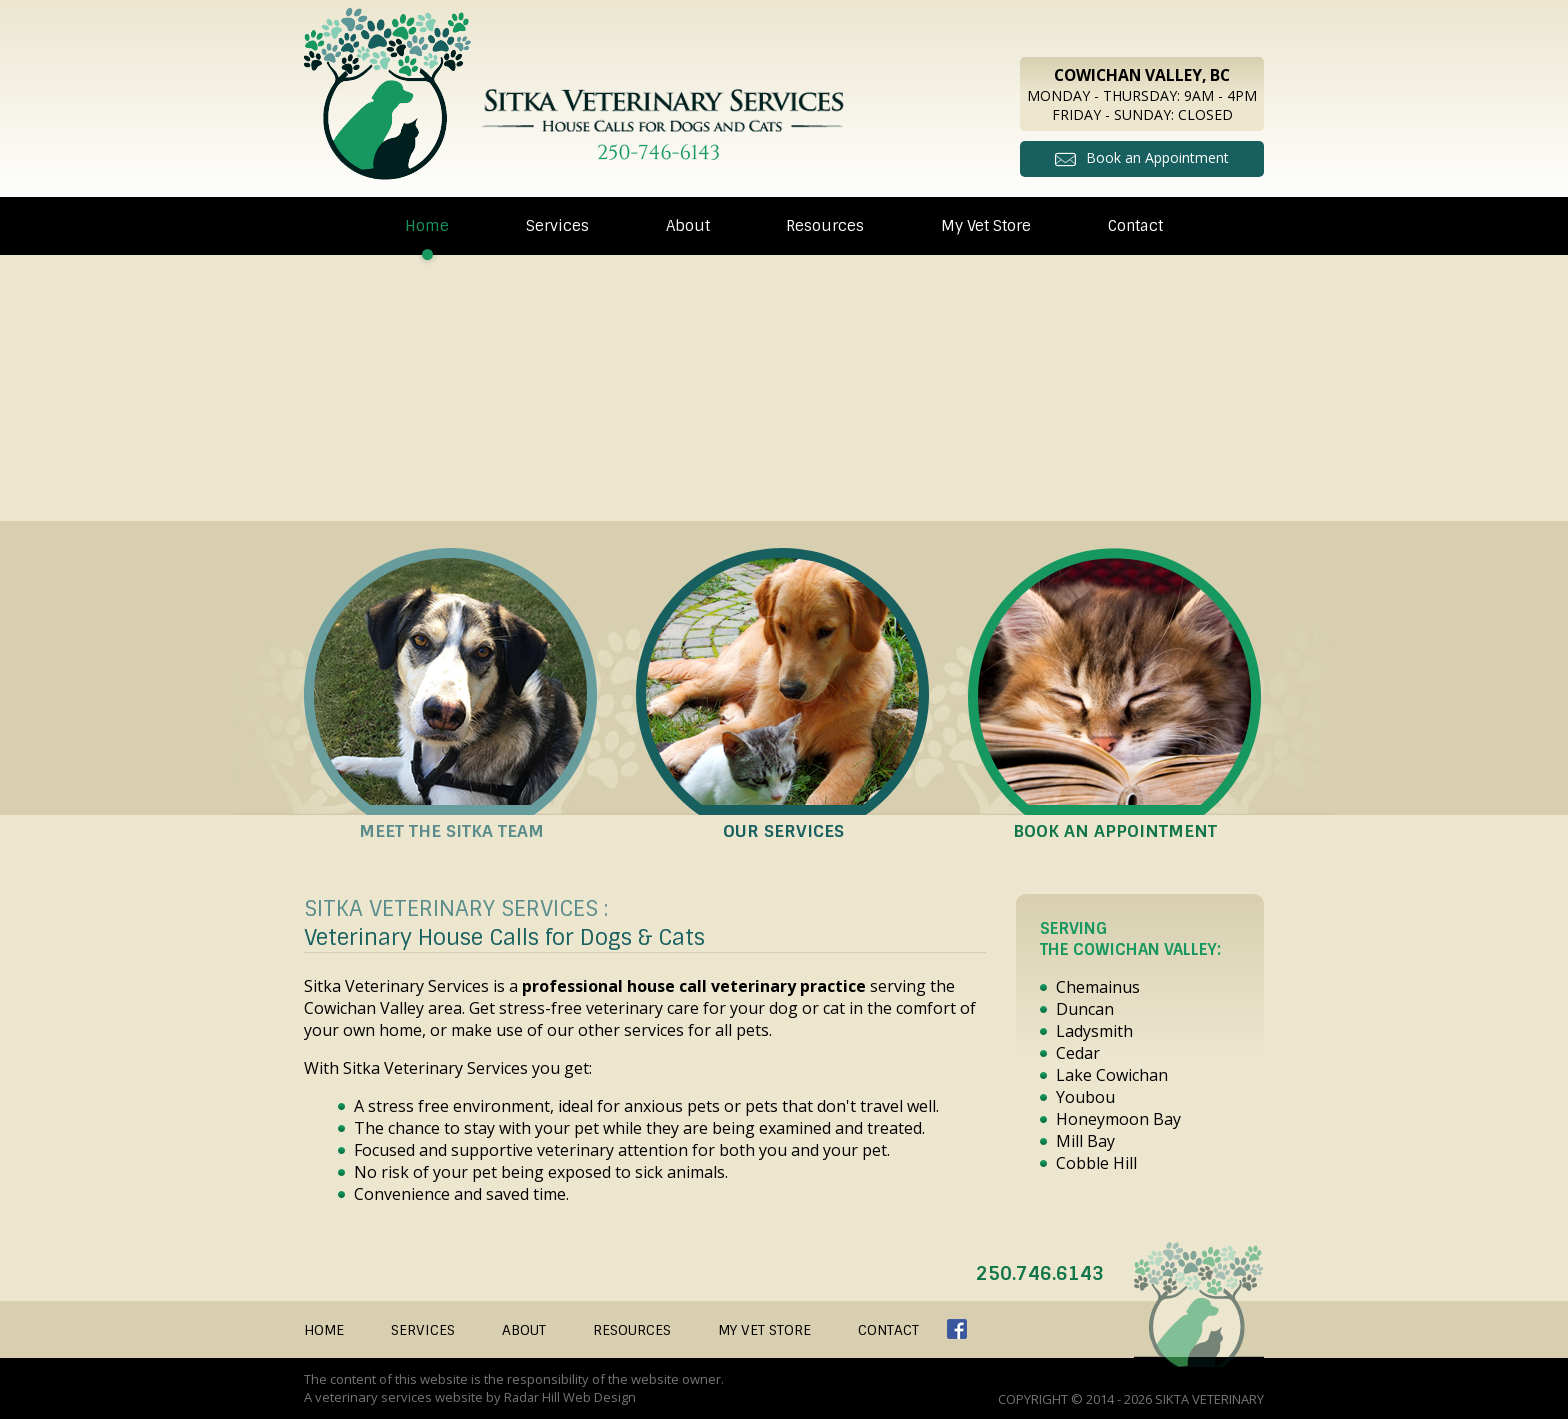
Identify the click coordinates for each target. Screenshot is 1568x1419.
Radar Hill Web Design (571, 1396)
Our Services (783, 830)
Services (557, 225)
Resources (825, 225)
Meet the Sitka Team (451, 830)
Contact (1135, 225)
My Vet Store (986, 225)
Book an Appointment (1157, 156)
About (688, 225)
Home (427, 225)
